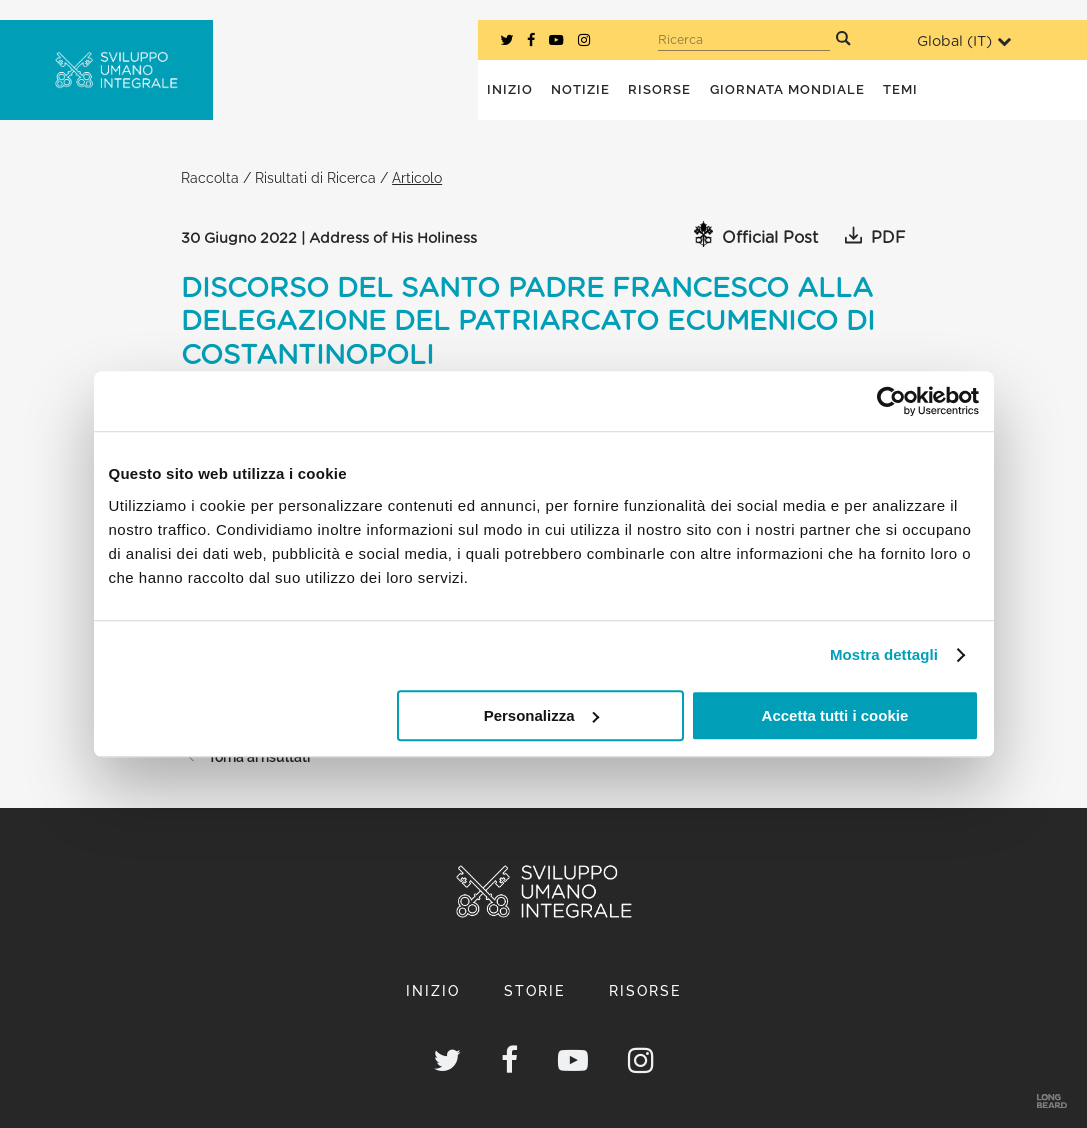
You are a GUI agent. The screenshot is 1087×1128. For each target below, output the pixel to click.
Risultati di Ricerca (315, 177)
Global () (964, 41)
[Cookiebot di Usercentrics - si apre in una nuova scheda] (891, 401)
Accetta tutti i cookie (835, 715)
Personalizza (541, 715)
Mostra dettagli (884, 654)
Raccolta (210, 177)
